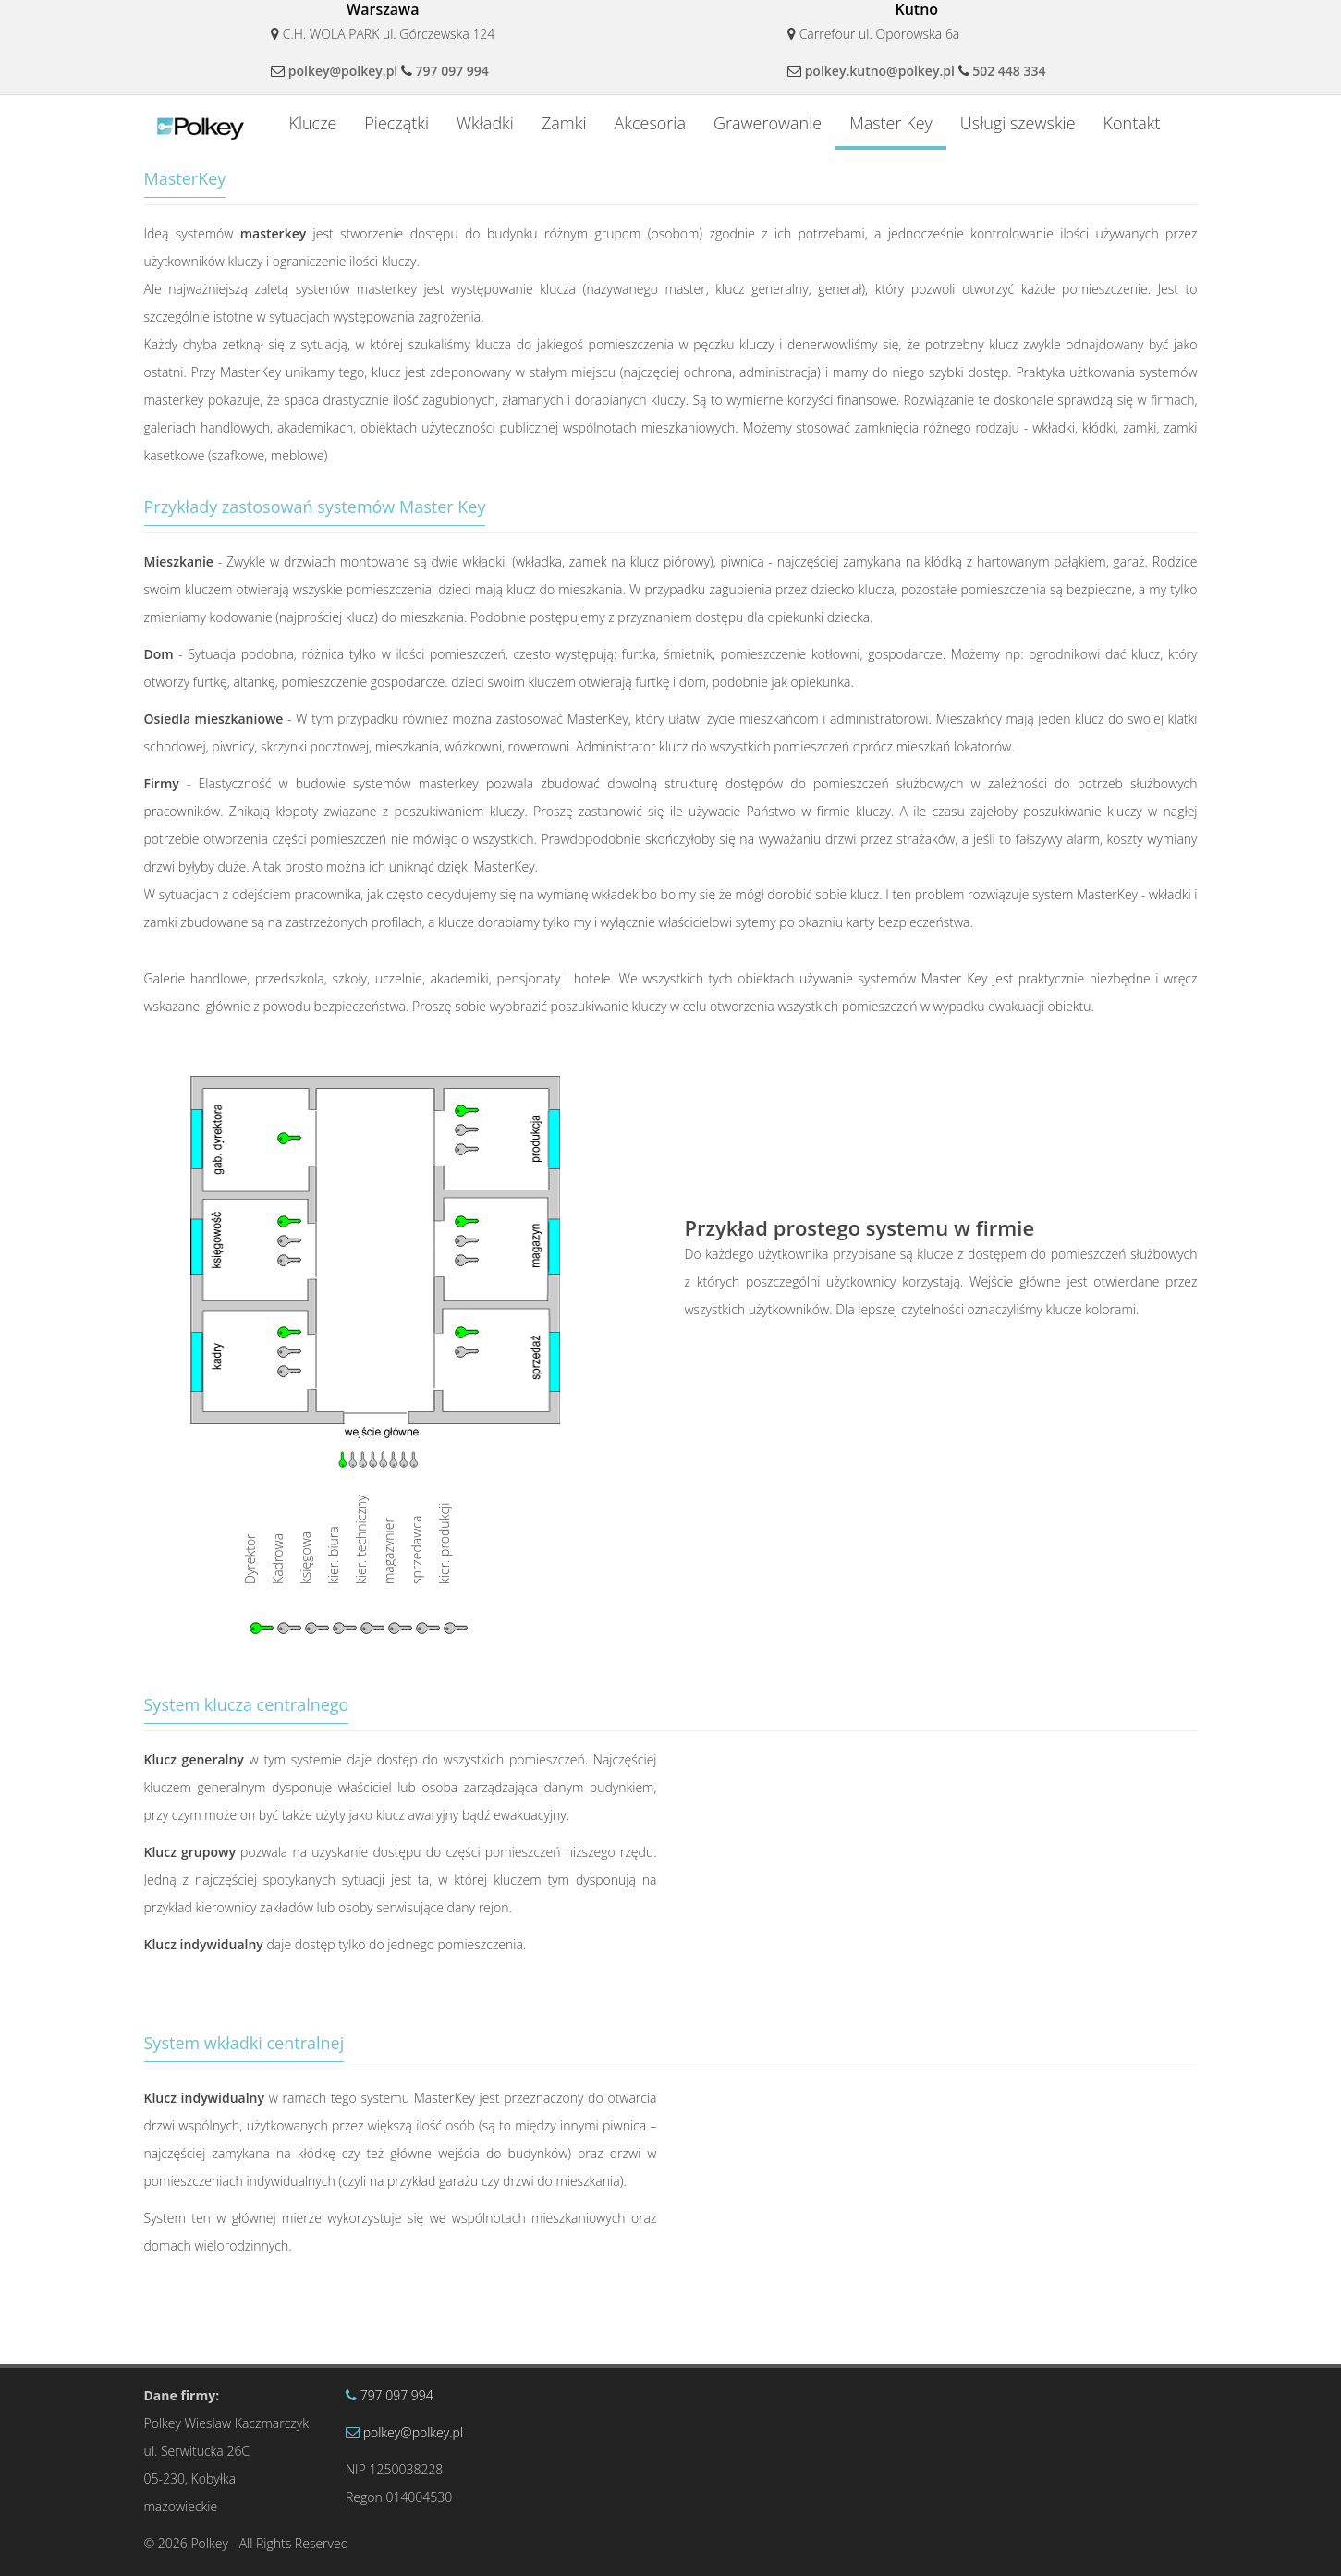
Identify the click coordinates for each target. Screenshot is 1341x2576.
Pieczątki (396, 123)
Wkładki (485, 123)
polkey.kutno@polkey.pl (880, 70)
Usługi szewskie (1018, 123)
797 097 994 (452, 70)
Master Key (891, 123)
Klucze (312, 123)
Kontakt (1132, 123)
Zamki (564, 123)
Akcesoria (650, 123)
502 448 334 (1008, 70)
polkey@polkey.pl (343, 70)
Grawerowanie (767, 123)
